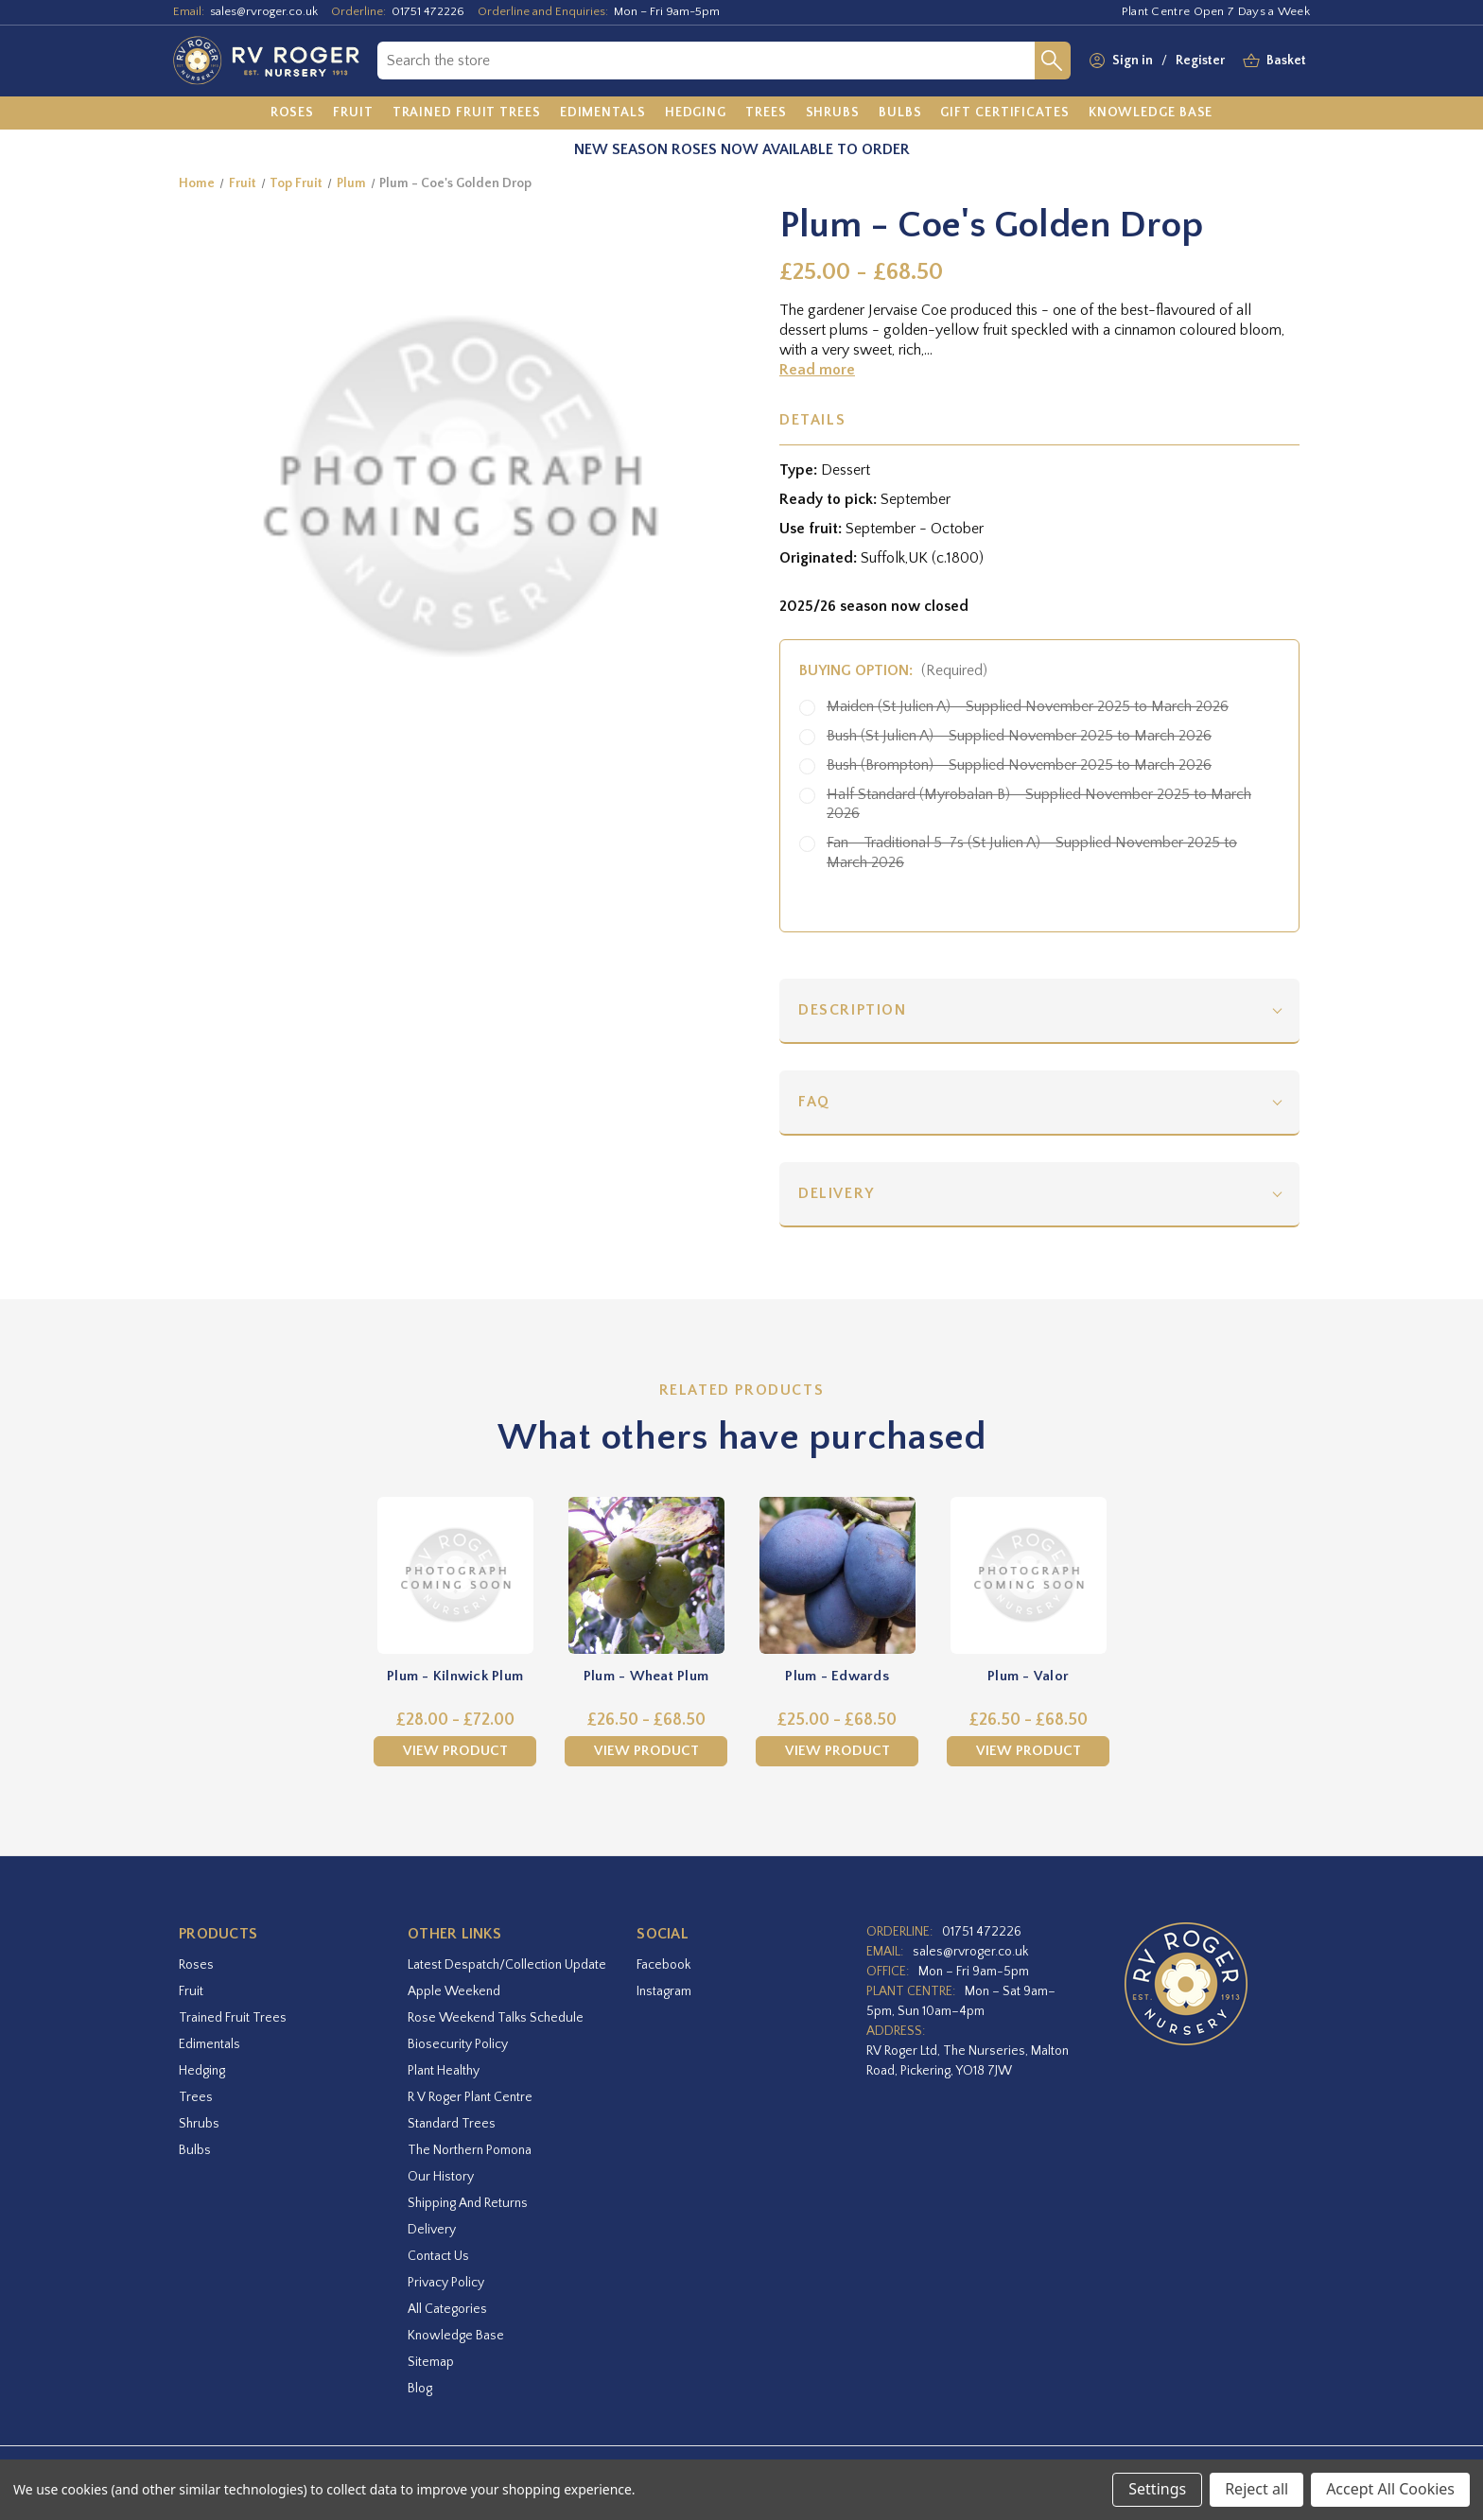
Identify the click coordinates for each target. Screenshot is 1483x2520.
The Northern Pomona (470, 2150)
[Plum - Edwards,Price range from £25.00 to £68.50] (837, 1575)
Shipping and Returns (468, 2203)
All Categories (447, 2309)
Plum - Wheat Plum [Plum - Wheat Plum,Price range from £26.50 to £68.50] (646, 1676)
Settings (1157, 2488)
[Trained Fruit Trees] (466, 113)
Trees (196, 2097)
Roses (196, 1965)
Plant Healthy (444, 2070)
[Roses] (292, 113)
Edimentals (209, 2044)
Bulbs (195, 2150)
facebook (663, 1965)
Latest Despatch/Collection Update (507, 1965)
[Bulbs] (900, 113)
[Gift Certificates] (1004, 113)
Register (1200, 60)
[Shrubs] (832, 113)
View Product (455, 1751)
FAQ (814, 1101)
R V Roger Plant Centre (470, 2097)
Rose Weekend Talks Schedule (496, 2017)
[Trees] (766, 113)
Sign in (1132, 60)
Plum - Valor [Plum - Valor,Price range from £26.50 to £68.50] (1028, 1676)
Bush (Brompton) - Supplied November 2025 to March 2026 (1019, 764)
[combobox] (706, 60)
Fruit (191, 1991)
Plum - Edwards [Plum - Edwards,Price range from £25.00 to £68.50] (837, 1676)
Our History (441, 2176)
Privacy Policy (446, 2282)
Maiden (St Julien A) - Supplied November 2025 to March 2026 (1028, 706)
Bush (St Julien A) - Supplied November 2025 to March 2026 (1019, 735)
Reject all (1256, 2488)
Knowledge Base (456, 2335)
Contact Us (438, 2256)
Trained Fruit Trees (233, 2017)
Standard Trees (452, 2123)
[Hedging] (695, 113)
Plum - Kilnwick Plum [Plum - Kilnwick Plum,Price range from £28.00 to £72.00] (455, 1676)
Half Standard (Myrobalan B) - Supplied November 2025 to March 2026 (1039, 804)
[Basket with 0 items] (1286, 61)
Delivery (836, 1193)
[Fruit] (353, 113)
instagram (664, 1991)
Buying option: (893, 670)
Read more (817, 369)
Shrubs (199, 2123)
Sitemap (431, 2362)
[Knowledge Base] (1151, 113)
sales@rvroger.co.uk (264, 11)
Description (852, 1009)
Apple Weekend (454, 1991)
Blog (420, 2388)
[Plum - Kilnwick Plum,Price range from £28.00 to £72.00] (454, 1575)
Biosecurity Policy (458, 2044)
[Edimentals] (602, 113)
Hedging (202, 2070)
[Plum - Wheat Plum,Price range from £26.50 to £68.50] (645, 1575)
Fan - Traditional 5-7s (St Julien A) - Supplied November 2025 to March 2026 (1032, 852)
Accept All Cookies (1390, 2488)
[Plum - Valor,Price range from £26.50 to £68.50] (1028, 1575)
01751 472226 (428, 11)
